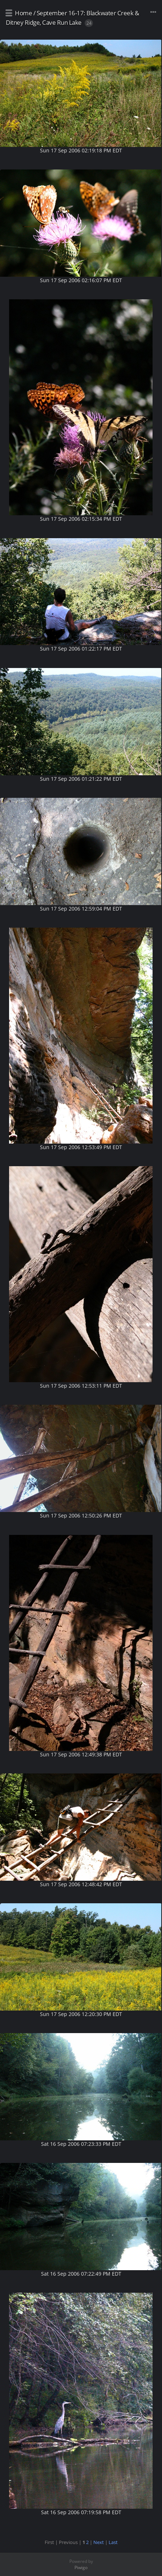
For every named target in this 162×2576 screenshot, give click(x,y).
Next (98, 2542)
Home (23, 13)
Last (113, 2542)
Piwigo (81, 2567)
